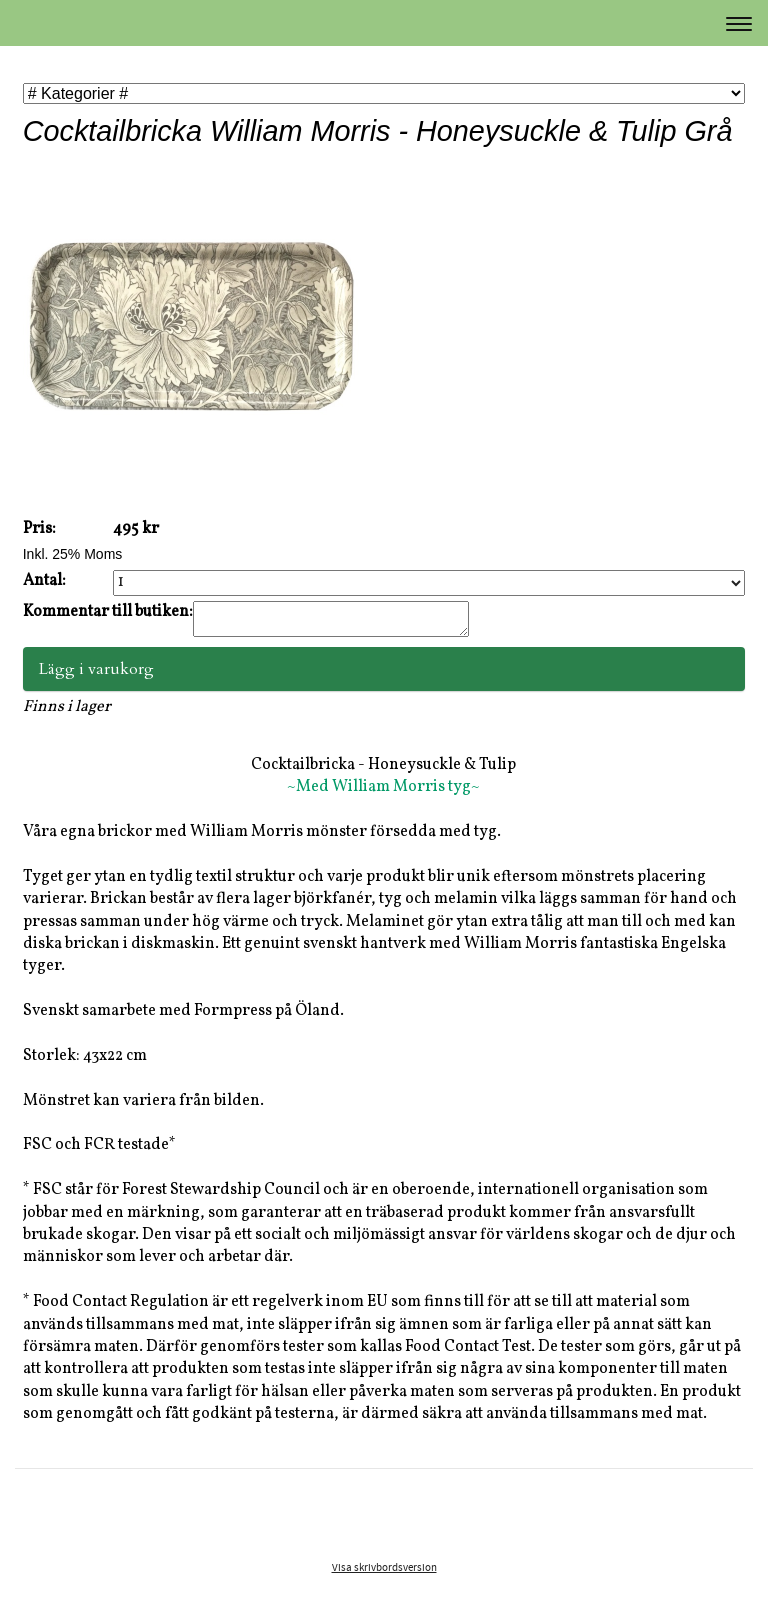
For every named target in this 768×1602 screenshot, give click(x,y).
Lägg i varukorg (96, 675)
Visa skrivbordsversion (384, 1574)
